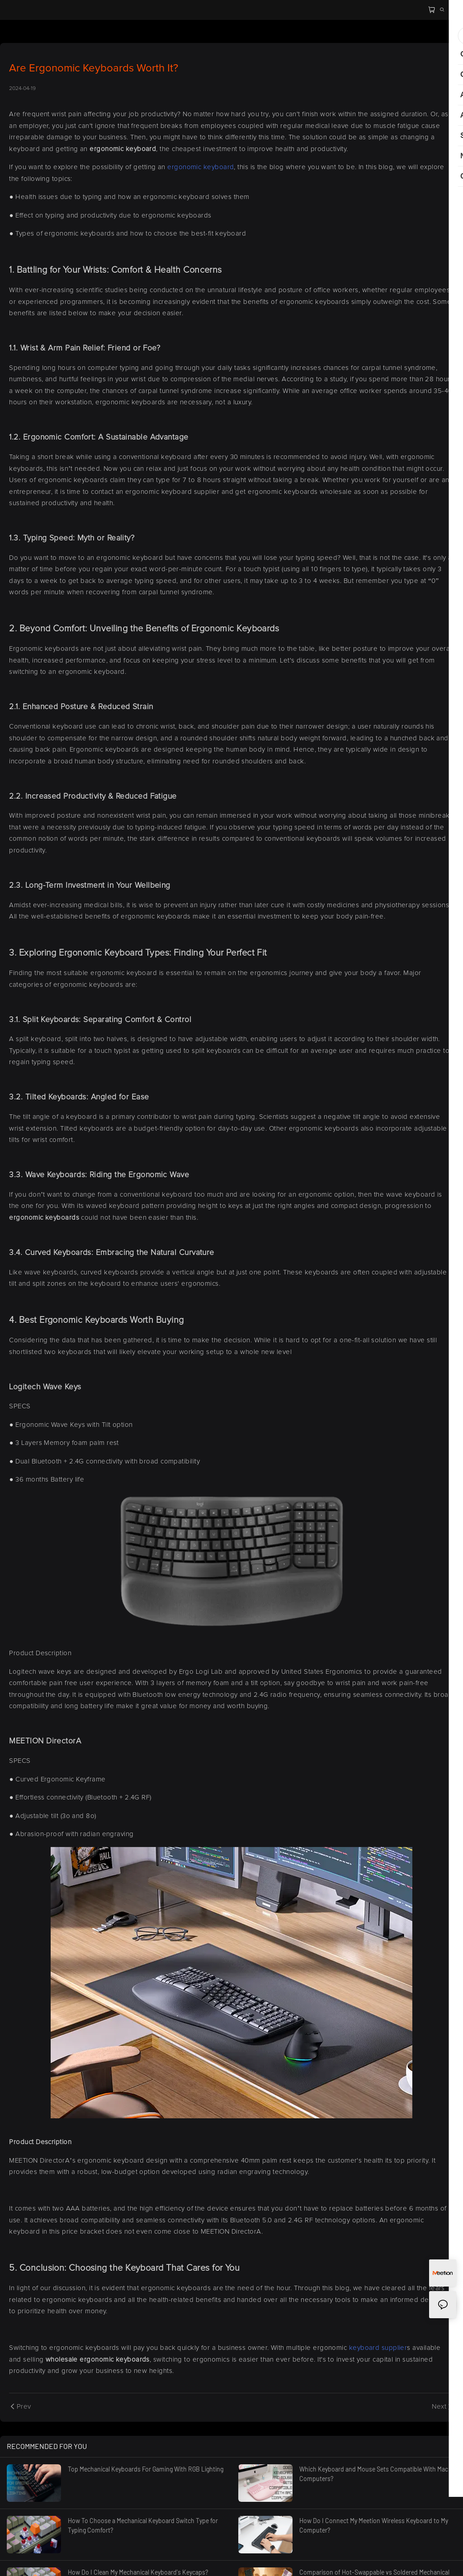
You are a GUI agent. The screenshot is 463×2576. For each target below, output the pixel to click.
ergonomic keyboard (200, 167)
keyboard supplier (377, 2347)
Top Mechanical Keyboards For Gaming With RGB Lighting (145, 2469)
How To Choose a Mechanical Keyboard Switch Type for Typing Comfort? (143, 2525)
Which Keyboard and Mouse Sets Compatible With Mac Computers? (373, 2473)
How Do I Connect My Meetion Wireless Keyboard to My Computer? (373, 2525)
